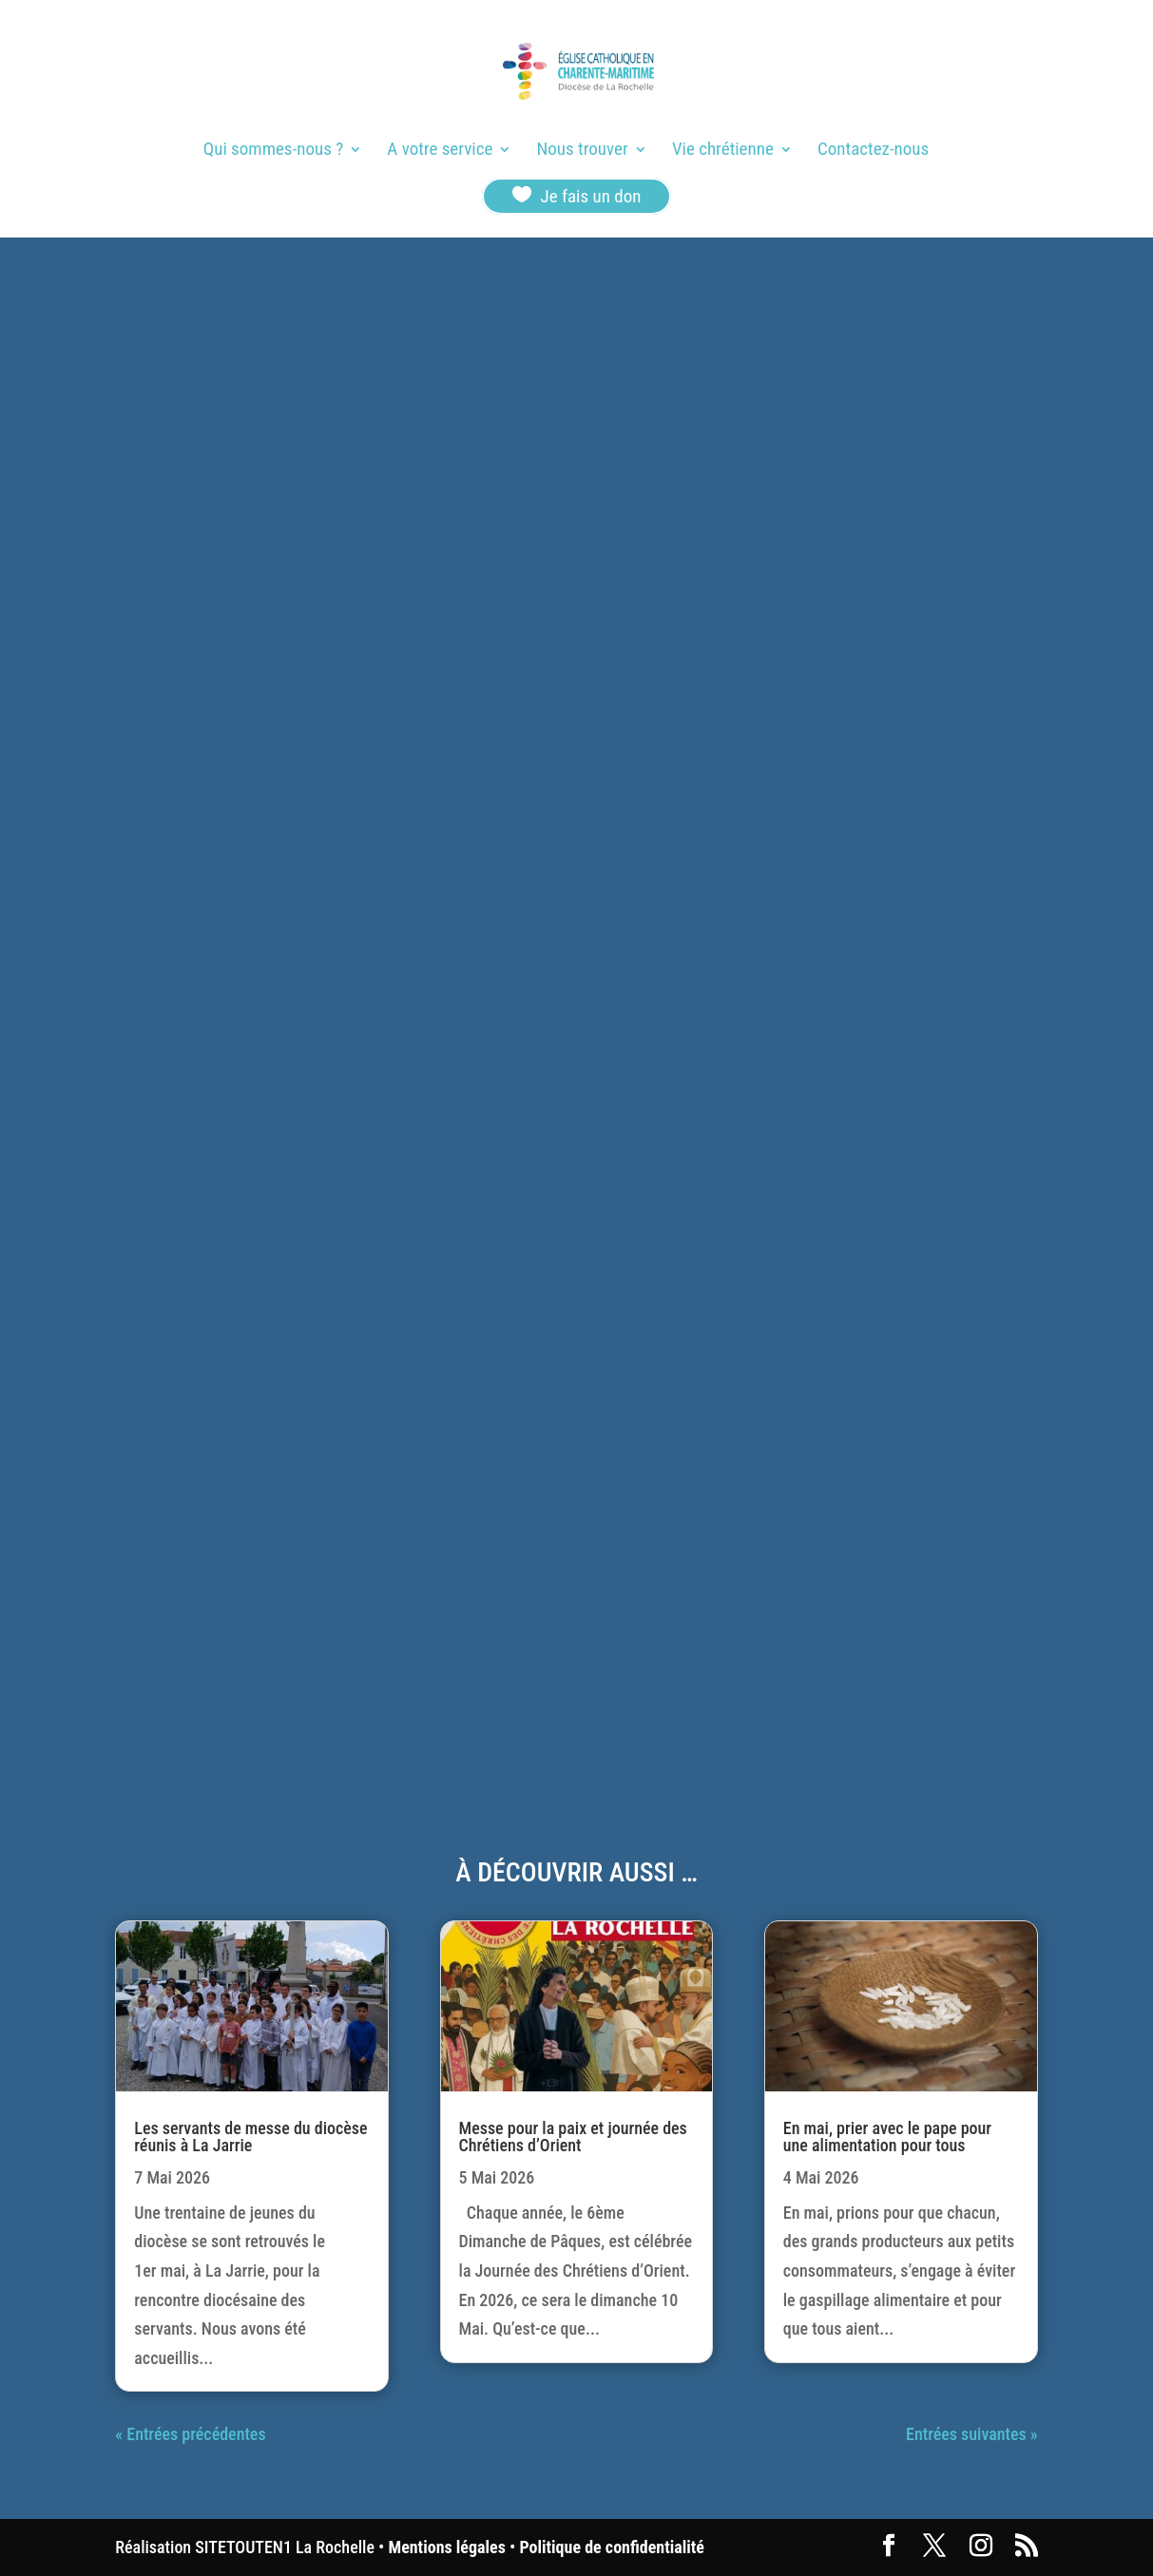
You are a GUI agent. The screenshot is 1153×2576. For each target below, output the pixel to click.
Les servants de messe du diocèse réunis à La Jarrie (250, 2136)
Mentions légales (447, 2547)
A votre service (439, 151)
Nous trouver (582, 151)
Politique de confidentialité (611, 2547)
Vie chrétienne (723, 151)
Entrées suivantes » (972, 2434)
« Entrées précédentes (190, 2434)
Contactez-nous (873, 151)
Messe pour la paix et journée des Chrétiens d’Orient (573, 2136)
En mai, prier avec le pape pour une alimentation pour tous (887, 2136)
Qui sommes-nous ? (273, 151)
